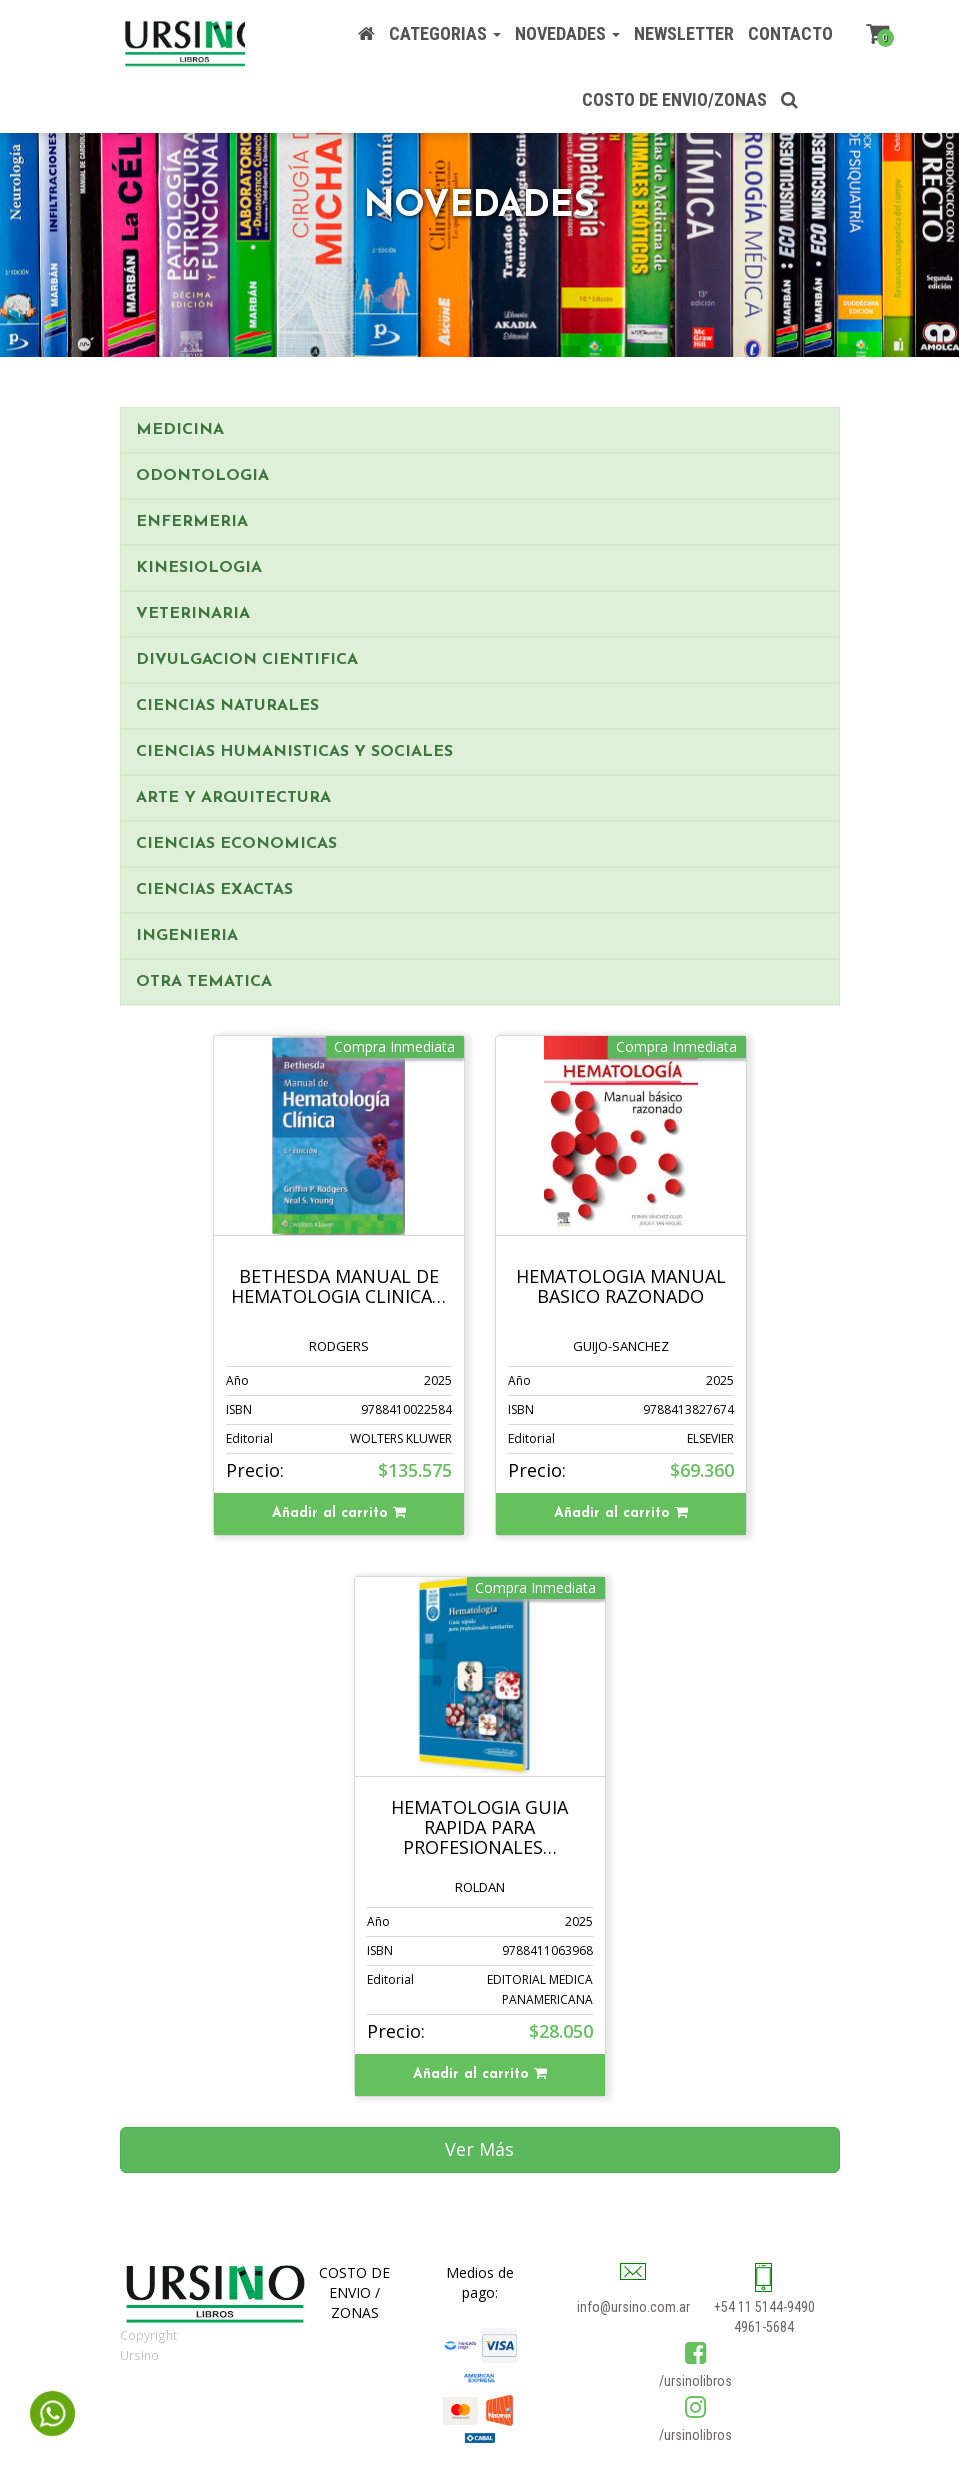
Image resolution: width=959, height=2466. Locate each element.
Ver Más (479, 2149)
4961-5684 (764, 2327)
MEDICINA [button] (180, 430)
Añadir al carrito (339, 1513)
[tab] (480, 430)
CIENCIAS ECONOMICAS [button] (236, 844)
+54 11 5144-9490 (764, 2307)
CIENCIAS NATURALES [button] (227, 706)
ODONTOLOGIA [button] (202, 476)
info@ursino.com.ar (633, 2307)
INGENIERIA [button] (187, 936)
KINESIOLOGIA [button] (199, 568)
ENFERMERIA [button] (192, 522)
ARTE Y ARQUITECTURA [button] (233, 798)
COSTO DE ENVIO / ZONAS (354, 2292)
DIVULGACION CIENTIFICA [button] (247, 660)
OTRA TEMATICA (204, 982)
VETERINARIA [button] (193, 614)
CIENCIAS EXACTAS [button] (214, 890)
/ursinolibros (695, 2381)
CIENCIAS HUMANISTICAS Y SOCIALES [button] (294, 752)
